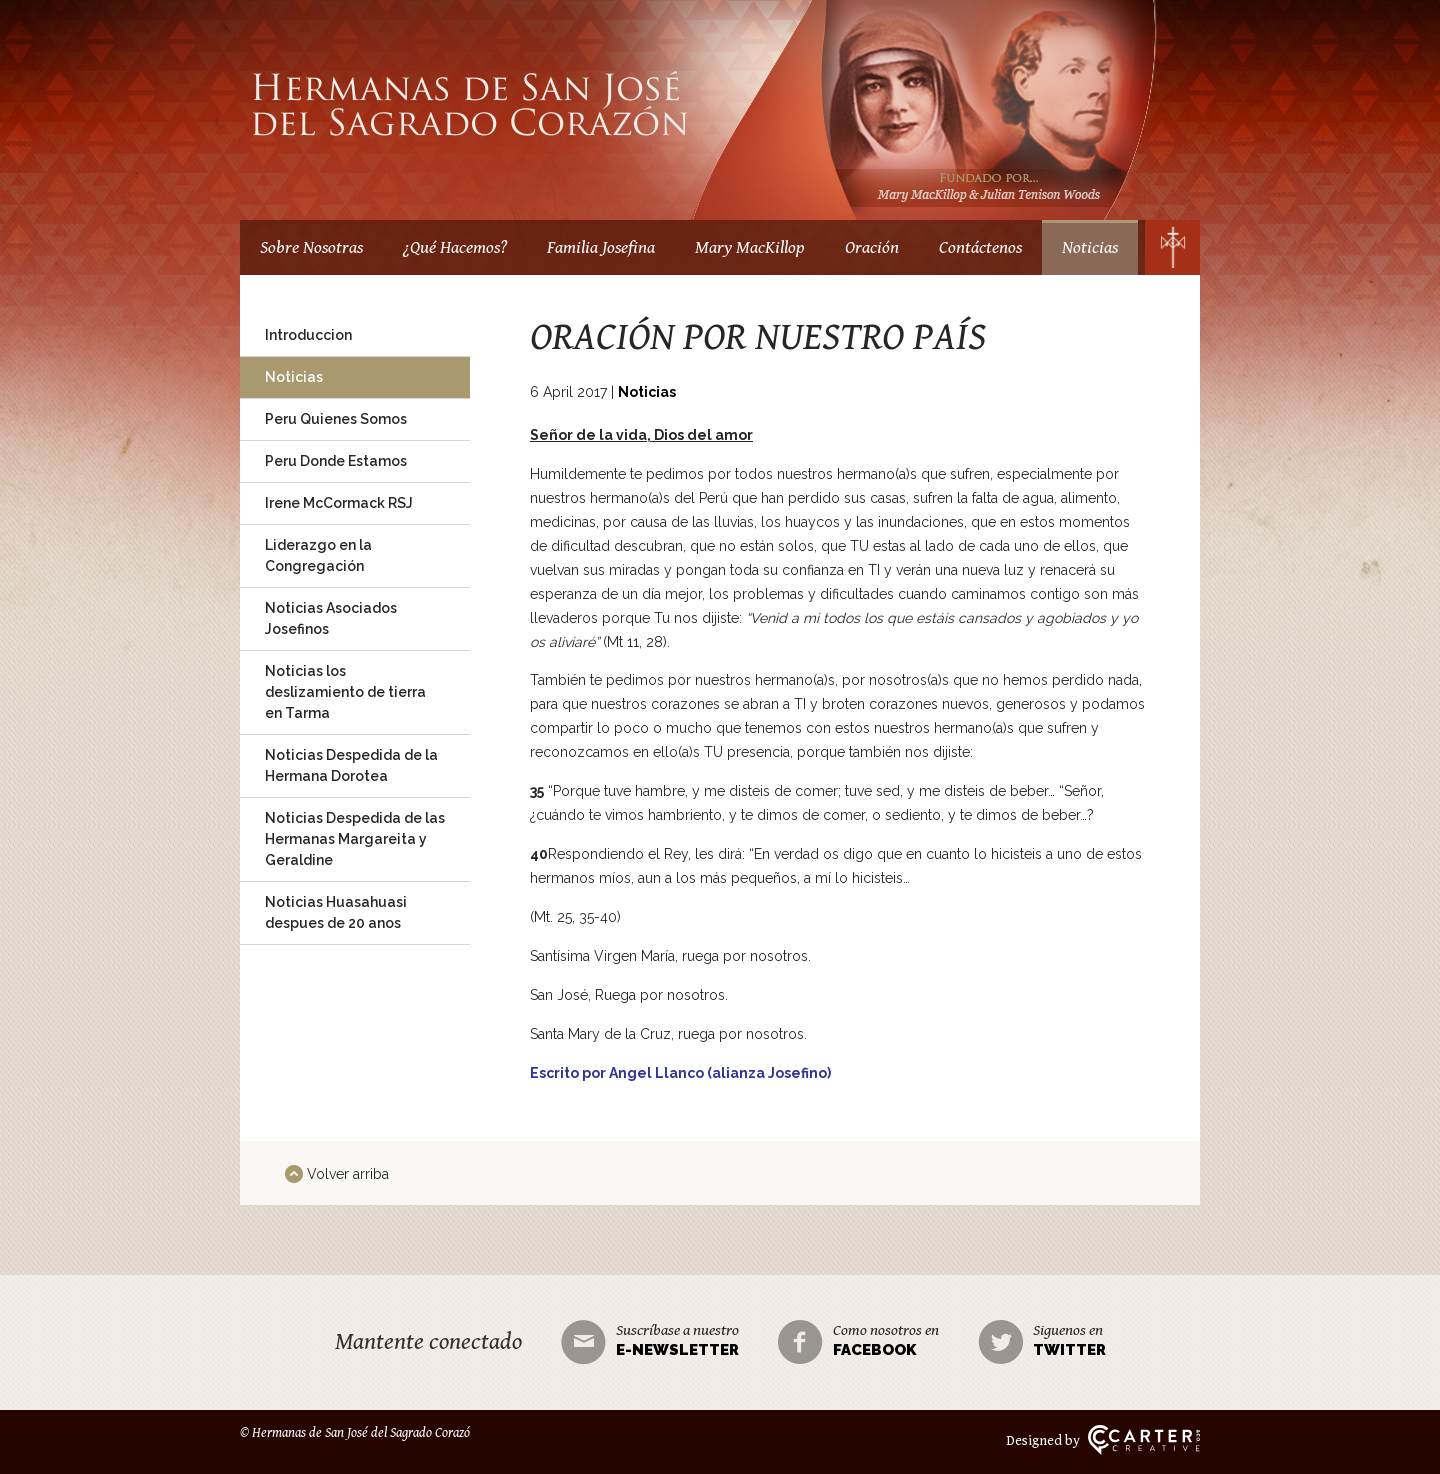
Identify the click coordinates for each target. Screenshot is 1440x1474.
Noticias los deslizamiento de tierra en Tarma (345, 692)
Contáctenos (980, 247)
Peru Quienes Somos (336, 419)
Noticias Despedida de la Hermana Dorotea (351, 765)
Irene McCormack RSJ (339, 503)
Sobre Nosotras (311, 247)
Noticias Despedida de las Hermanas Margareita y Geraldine (355, 839)
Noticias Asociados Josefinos (331, 618)
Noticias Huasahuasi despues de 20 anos (336, 912)
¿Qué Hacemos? (455, 247)
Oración (872, 247)
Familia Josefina (601, 247)
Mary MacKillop (750, 247)
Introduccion (308, 335)
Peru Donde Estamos (336, 461)
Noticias (1090, 247)
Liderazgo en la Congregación (318, 555)
